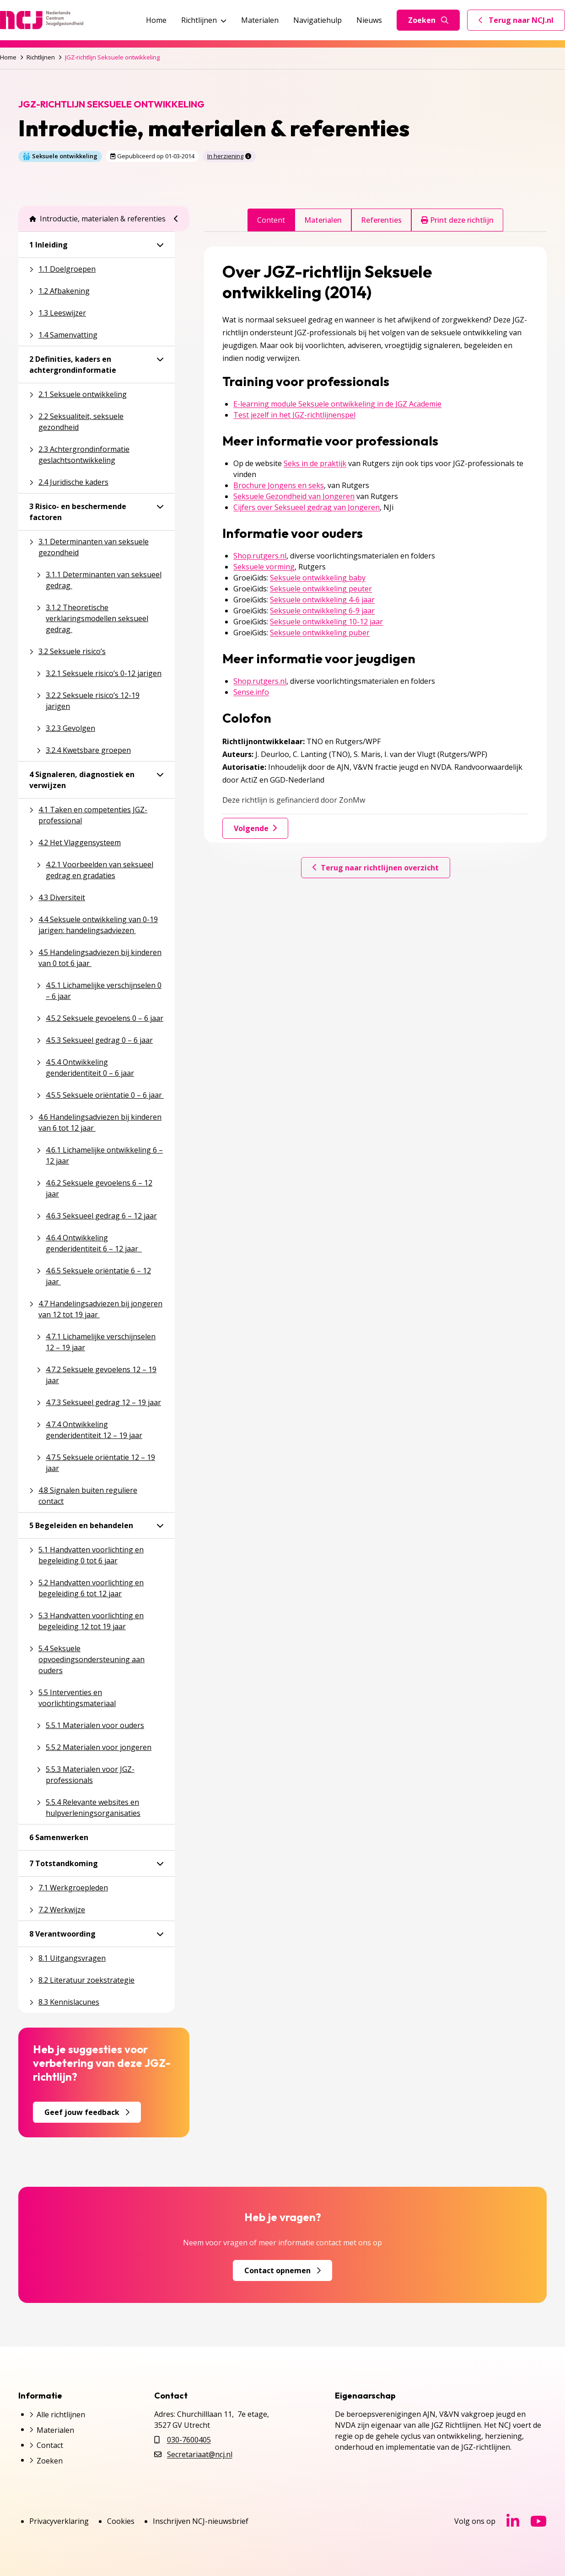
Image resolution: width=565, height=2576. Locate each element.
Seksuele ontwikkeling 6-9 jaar (322, 611)
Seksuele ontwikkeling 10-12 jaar (326, 622)
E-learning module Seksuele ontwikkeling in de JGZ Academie (337, 404)
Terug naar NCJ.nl (521, 22)
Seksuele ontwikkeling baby (318, 578)
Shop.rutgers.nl (259, 556)
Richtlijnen (203, 20)
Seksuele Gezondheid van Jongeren (294, 496)
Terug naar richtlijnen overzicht (375, 868)
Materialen (260, 20)
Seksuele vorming (264, 567)
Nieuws (369, 20)
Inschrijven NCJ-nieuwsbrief (200, 2521)
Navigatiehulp (317, 20)
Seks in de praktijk (315, 463)
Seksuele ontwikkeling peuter (321, 589)
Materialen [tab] (323, 220)
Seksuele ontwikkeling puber (320, 633)
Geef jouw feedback (86, 2112)
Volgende (255, 828)
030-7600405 (189, 2440)
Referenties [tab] (381, 220)
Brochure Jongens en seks (278, 485)
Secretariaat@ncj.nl (199, 2454)
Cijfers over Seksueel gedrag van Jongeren (306, 507)
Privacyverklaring (59, 2521)
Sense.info (251, 692)
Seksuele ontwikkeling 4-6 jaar (322, 600)
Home (156, 20)
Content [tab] (271, 220)
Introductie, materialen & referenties (97, 219)
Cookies (121, 2521)
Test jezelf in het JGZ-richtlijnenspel (294, 415)
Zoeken (428, 20)
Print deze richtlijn (457, 220)
